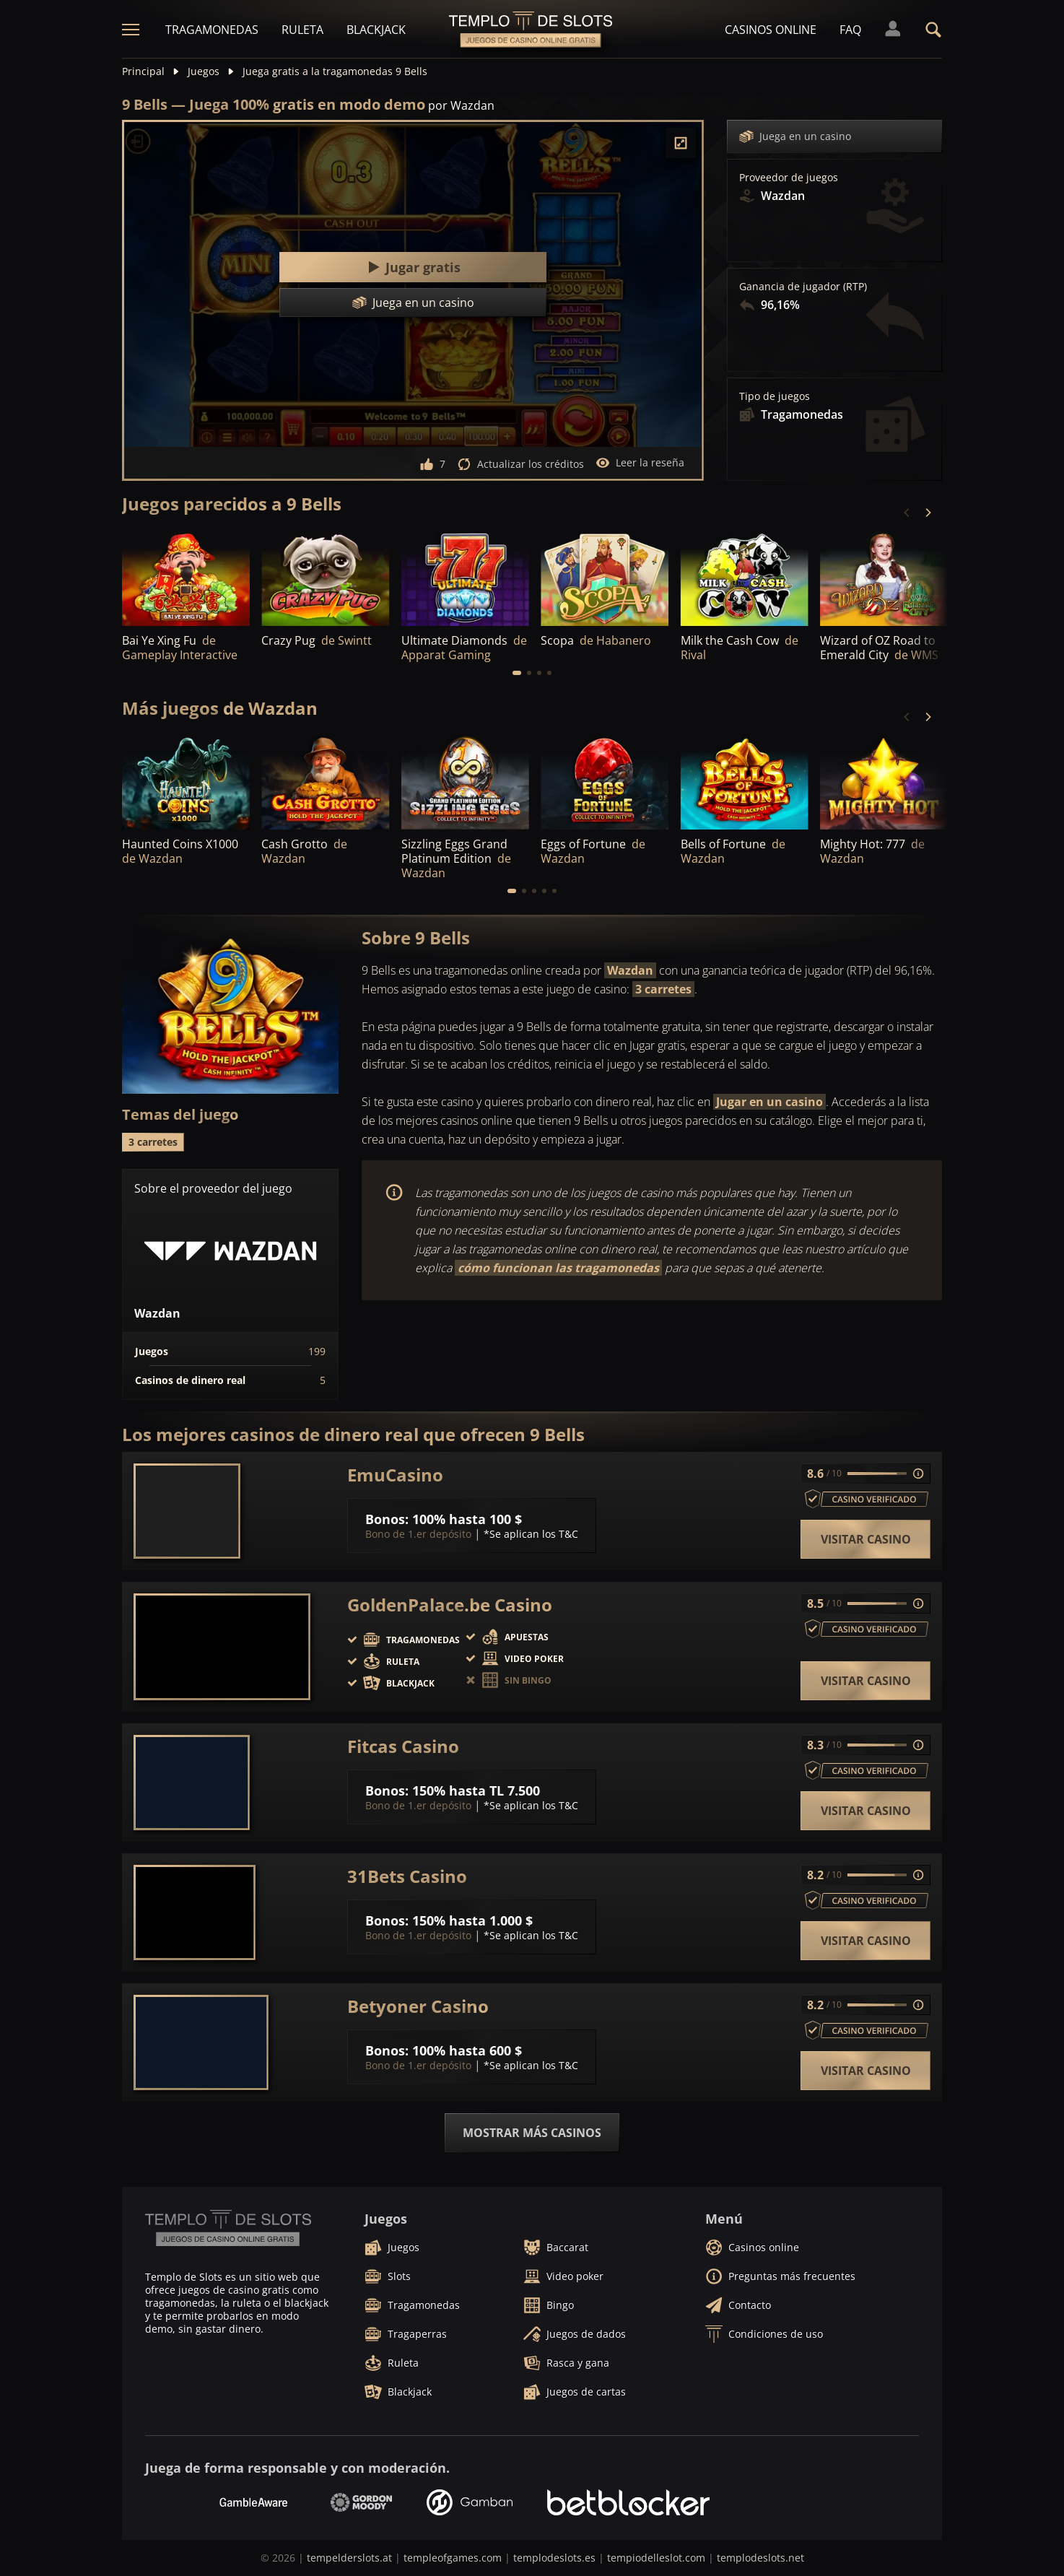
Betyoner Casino (418, 2006)
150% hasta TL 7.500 (476, 1790)
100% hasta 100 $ (467, 1519)
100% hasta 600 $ (467, 2050)
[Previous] (907, 512)
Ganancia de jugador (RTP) (803, 286)
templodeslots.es (554, 2557)
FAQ (850, 30)
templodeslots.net (760, 2557)
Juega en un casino (795, 136)
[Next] (927, 512)
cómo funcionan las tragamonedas (558, 1268)
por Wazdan (461, 105)
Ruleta (302, 30)
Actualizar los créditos (520, 464)
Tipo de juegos (774, 396)
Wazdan (630, 970)
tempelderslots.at (349, 2557)
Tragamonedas (211, 30)
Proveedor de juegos (788, 177)
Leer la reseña (640, 463)
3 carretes (663, 989)
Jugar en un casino (769, 1102)
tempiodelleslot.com (656, 2557)
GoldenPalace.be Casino (449, 1604)
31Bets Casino (407, 1876)
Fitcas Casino (403, 1746)
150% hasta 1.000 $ (472, 1920)
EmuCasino (395, 1475)
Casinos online (770, 30)
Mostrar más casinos (532, 2133)
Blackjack (376, 30)
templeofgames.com (453, 2557)
